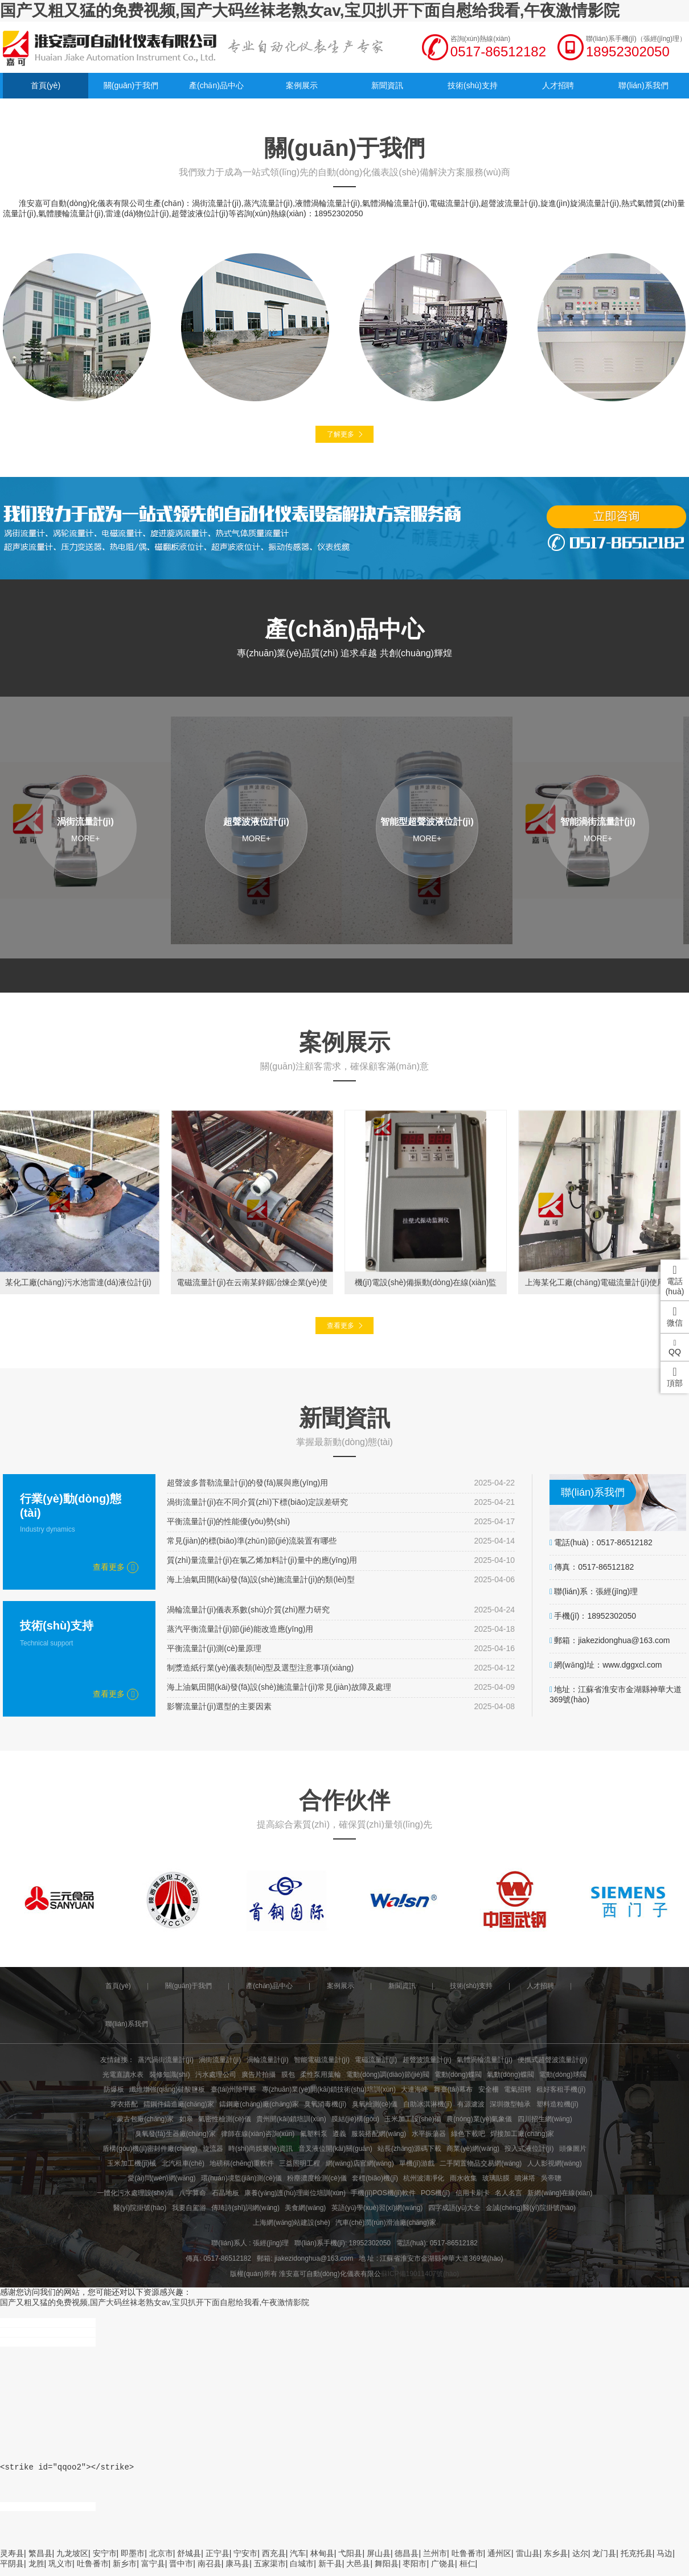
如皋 (186, 2119)
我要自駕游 (189, 2208)
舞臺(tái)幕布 (453, 2089)
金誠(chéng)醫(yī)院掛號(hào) (531, 2208)
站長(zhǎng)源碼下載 (409, 2149)
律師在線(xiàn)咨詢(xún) (257, 2134)
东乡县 (556, 2560)
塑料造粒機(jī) (557, 2104)
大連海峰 (414, 2089)
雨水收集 (463, 2178)
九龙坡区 (72, 2560)
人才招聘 (558, 85)
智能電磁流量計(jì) (322, 2060)
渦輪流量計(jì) (268, 2060)
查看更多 (340, 1326)
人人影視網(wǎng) (554, 2163)
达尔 (580, 2560)
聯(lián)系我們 (643, 85)
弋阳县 (350, 2560)
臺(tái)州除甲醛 (234, 2089)
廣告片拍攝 (258, 2075)
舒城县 (189, 2560)
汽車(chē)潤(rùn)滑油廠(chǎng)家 (385, 2223)
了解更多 (340, 434)
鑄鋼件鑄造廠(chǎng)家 (178, 2104)
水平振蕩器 (429, 2134)
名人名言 (508, 2193)
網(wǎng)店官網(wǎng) (360, 2163)
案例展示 (302, 85)
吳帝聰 (551, 2178)
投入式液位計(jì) (529, 2149)
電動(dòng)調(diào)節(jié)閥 (387, 2075)
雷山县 (528, 2560)
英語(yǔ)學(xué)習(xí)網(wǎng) (377, 2208)
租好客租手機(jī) (560, 2089)
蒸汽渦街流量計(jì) (166, 2060)
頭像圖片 (573, 2149)
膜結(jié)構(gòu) (355, 2119)
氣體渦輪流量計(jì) (484, 2060)
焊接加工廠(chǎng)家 (522, 2134)
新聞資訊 (387, 85)
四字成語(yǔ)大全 (454, 2208)
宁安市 (245, 2560)
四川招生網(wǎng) (545, 2119)
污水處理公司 (215, 2075)
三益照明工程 (299, 2163)
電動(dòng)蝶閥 (458, 2075)
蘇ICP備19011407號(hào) (420, 2274)
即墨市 (133, 2560)
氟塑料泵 (313, 2134)
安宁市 (105, 2560)
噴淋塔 (525, 2178)
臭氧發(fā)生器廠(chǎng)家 (175, 2134)
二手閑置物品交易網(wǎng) (481, 2163)
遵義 (339, 2134)
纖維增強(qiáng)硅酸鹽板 (167, 2089)
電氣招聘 (517, 2089)
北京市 (161, 2560)
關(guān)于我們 (131, 85)
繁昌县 (40, 2560)
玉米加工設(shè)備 (412, 2119)
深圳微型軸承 (510, 2104)
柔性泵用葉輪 (320, 2075)
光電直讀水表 (122, 2075)
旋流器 (213, 2149)
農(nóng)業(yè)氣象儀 (479, 2119)
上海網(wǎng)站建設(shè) (291, 2223)
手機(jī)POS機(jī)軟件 (383, 2193)
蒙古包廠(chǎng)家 (145, 2119)
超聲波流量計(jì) (427, 2060)
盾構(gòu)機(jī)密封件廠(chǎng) (149, 2149)
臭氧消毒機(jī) (325, 2104)
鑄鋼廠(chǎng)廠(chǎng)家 (259, 2104)
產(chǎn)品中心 (216, 85)
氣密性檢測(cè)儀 (224, 2119)
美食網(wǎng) (305, 2208)
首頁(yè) (45, 85)
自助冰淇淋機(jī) (427, 2104)
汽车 (298, 2560)
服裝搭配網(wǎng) (378, 2134)
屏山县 (379, 2560)
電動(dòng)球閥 (563, 2075)
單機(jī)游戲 (416, 2163)
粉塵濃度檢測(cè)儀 (317, 2178)
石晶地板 (225, 2193)
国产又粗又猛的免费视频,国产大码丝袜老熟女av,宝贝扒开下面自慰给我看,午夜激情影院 (310, 10)
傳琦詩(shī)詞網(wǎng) (245, 2208)
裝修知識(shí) (169, 2075)
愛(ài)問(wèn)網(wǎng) (161, 2178)
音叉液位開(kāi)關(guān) (335, 2149)
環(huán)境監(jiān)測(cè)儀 (241, 2178)
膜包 (288, 2075)
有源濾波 (471, 2104)
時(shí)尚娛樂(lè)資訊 (260, 2149)
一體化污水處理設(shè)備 (135, 2193)
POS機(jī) (435, 2193)
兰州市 (435, 2560)
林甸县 (322, 2560)
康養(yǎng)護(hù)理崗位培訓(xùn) (295, 2193)
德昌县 (407, 2560)
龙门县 (604, 2560)
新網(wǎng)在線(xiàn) (559, 2193)
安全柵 (488, 2089)
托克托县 (637, 2560)
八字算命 (192, 2193)
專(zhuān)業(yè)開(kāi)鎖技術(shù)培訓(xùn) (329, 2089)
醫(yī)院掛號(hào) (139, 2208)
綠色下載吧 (468, 2134)
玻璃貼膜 (496, 2178)
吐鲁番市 (467, 2560)
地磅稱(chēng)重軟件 (242, 2163)
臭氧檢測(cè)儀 (375, 2104)
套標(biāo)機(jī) (375, 2178)
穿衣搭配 (124, 2104)
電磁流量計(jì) (376, 2060)
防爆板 (114, 2089)
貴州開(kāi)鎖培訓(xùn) (291, 2119)
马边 (664, 2560)
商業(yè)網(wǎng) (472, 2149)
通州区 (499, 2560)
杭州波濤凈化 (423, 2178)
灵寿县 (12, 2560)
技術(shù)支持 (473, 85)
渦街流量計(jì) (220, 2060)
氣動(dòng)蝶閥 (510, 2075)
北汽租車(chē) (183, 2163)
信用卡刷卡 (473, 2193)
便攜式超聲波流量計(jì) (552, 2060)
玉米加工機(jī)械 (131, 2163)
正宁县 (217, 2560)
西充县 (274, 2560)
